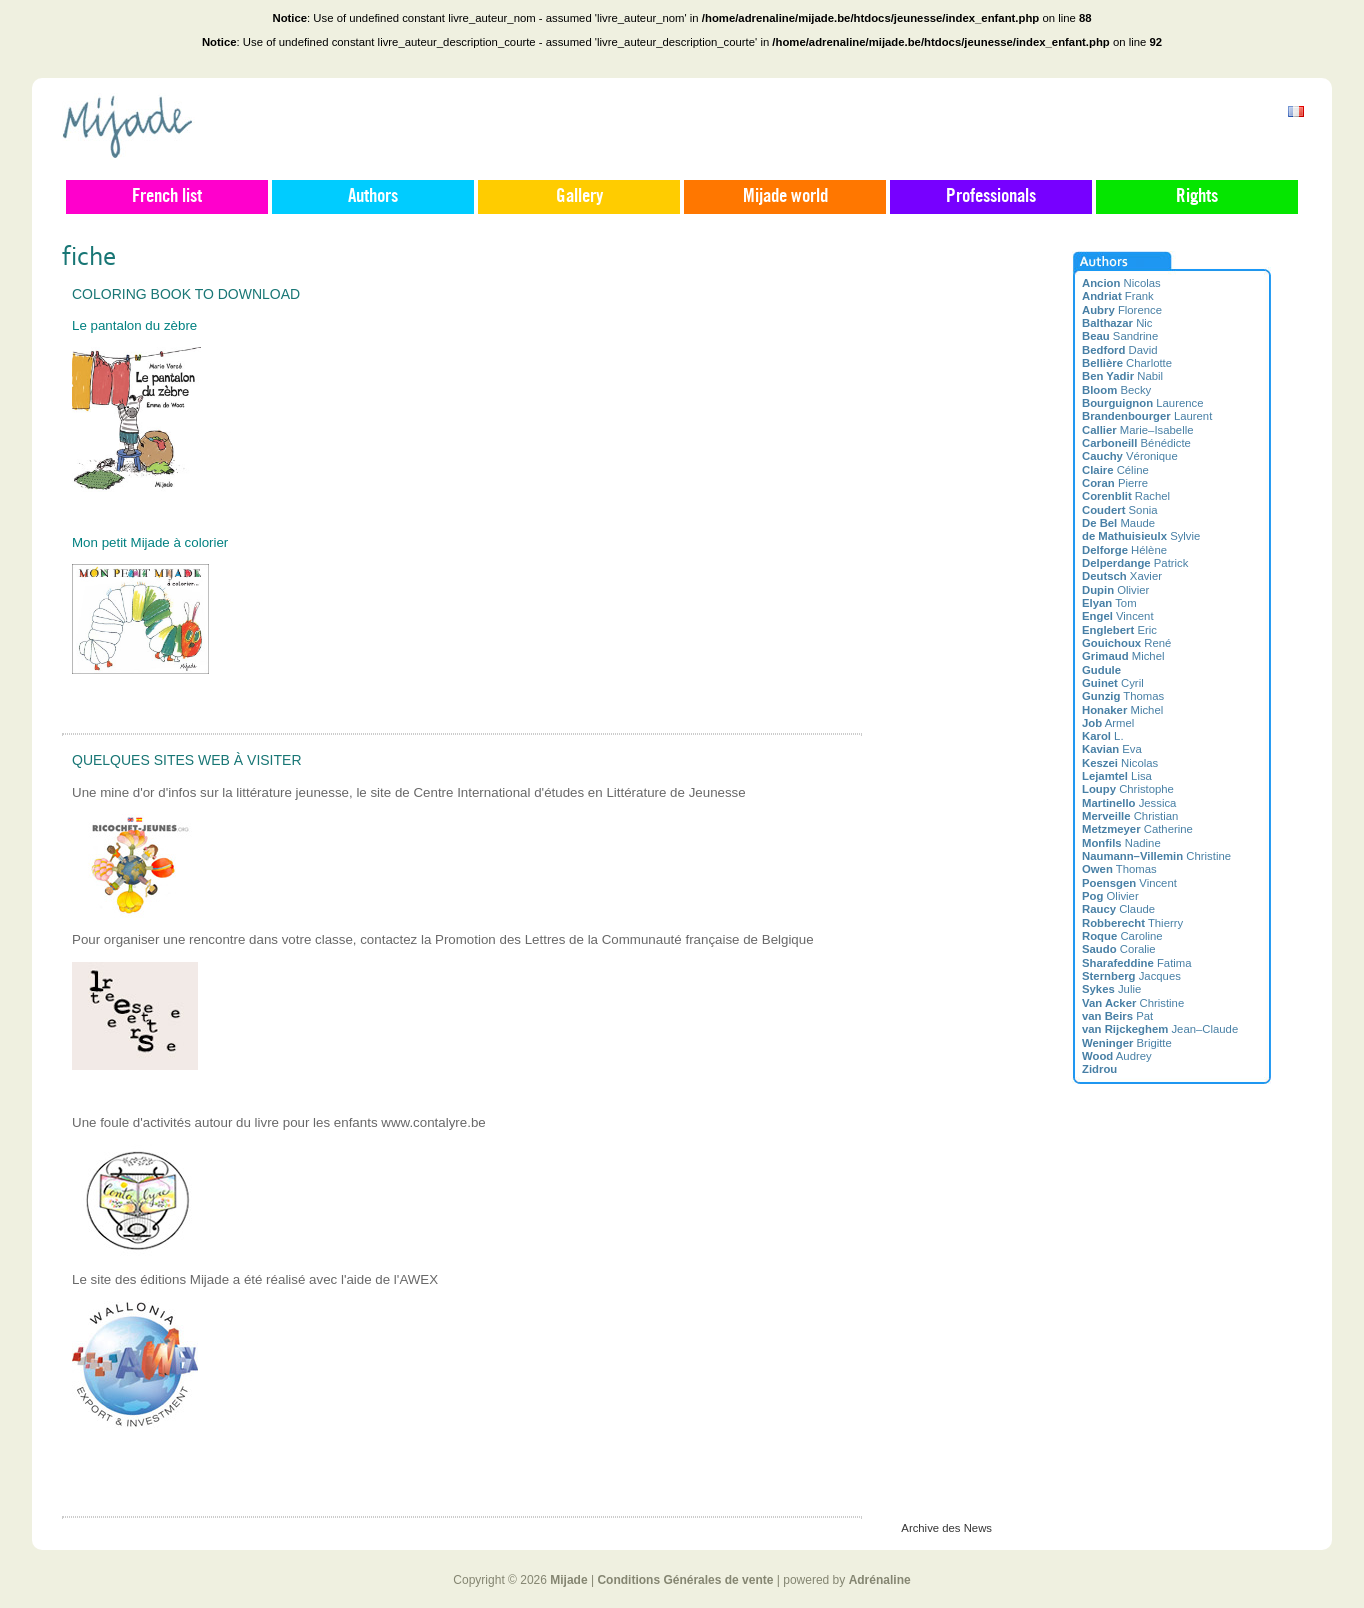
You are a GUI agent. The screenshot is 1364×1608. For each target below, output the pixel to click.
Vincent (1118, 616)
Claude (1118, 909)
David (1120, 350)
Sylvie (1141, 536)
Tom (1109, 603)
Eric (1119, 630)
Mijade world (785, 197)
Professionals (991, 197)
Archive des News (946, 1528)
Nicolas (1121, 283)
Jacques (1131, 976)
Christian (1130, 816)
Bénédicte (1136, 443)
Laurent (1147, 416)
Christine (1156, 856)
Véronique (1130, 456)
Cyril (1113, 683)
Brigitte (1127, 1043)
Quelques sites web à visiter (187, 760)
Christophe (1128, 789)
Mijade (568, 1580)
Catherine (1137, 829)
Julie (1111, 989)
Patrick (1135, 563)
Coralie (1119, 949)
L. (1103, 736)
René (1126, 643)
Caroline (1122, 936)
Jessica (1129, 803)
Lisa (1117, 776)
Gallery (579, 197)
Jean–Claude (1160, 1029)
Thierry (1132, 923)
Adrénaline (880, 1580)
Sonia (1120, 510)
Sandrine (1120, 336)
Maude (1118, 523)
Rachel (1126, 496)
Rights (1197, 197)
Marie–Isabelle (1137, 430)
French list (167, 197)
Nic (1117, 323)
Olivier (1115, 590)
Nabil (1122, 376)
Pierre (1115, 483)
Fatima (1137, 963)
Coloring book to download (186, 294)
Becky (1116, 390)
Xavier (1122, 576)
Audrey (1117, 1056)
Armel (1108, 723)
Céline (1115, 470)
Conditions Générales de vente (685, 1580)
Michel (1123, 656)
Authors (373, 197)
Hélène (1124, 550)
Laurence (1143, 403)
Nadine (1121, 843)
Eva (1112, 749)
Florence (1122, 310)
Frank (1118, 296)
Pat (1117, 1016)
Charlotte (1127, 363)
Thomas (1123, 696)
